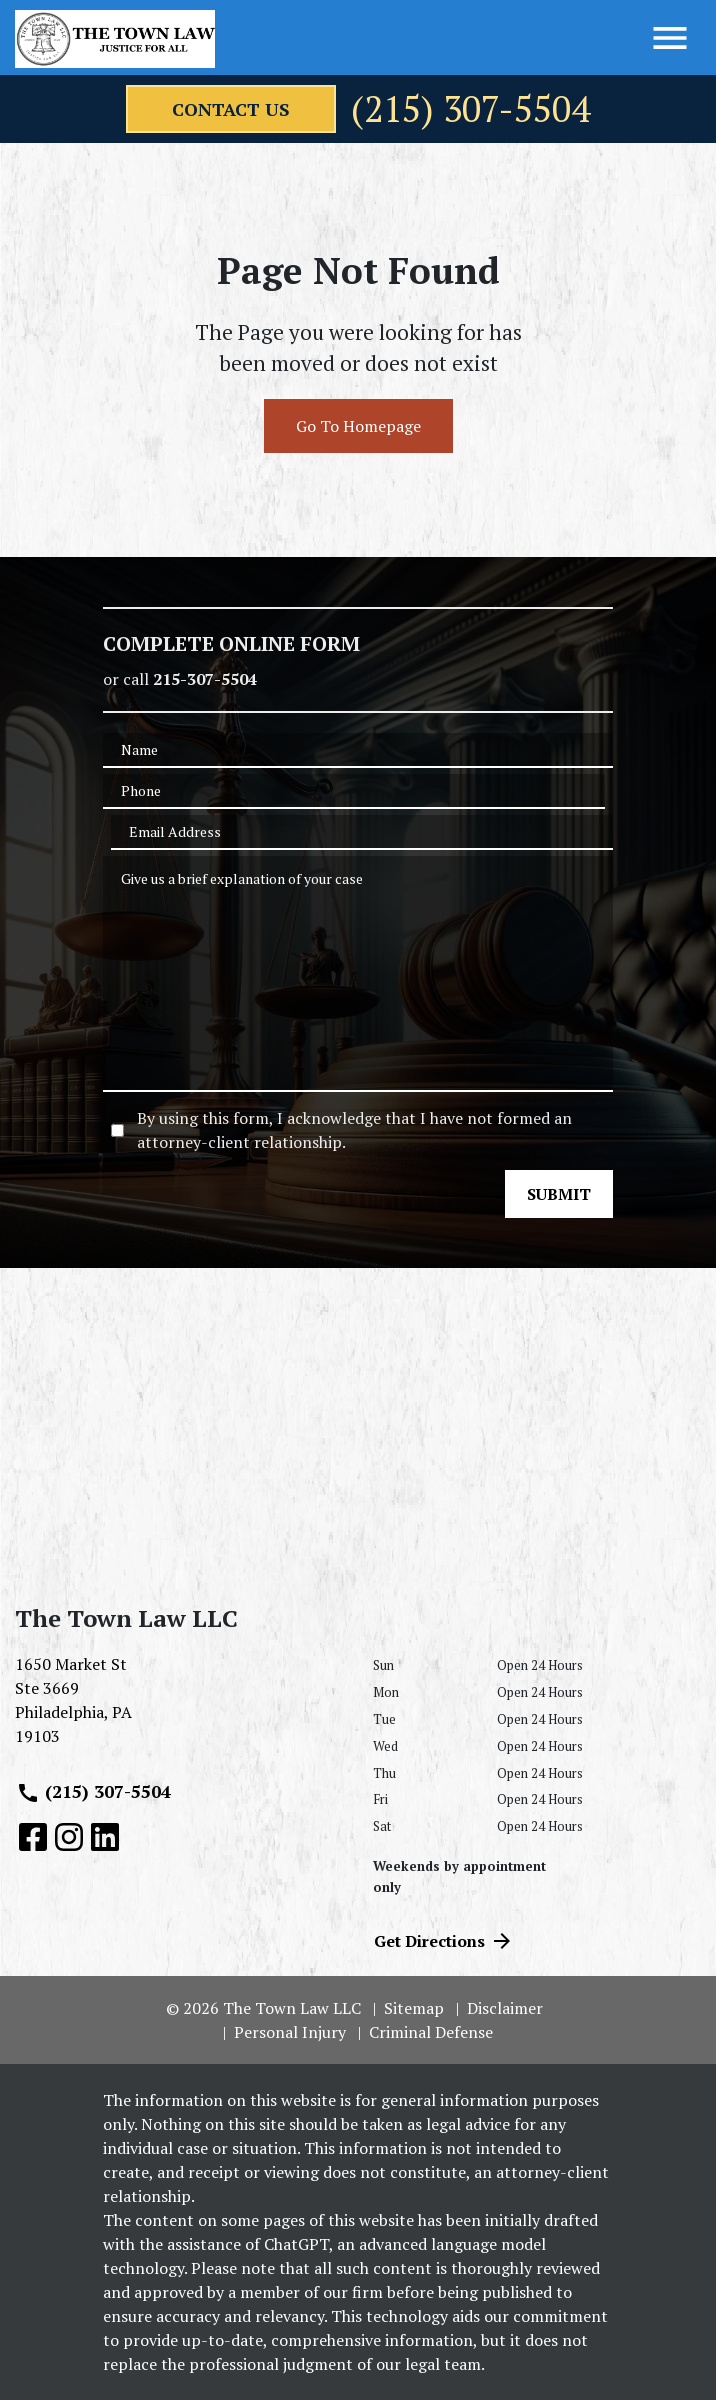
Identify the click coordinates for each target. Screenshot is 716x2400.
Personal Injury (290, 2032)
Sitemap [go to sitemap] (414, 2008)
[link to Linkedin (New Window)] (105, 1837)
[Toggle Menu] (670, 38)
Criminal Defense (431, 2032)
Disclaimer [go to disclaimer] (505, 2008)
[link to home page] (115, 39)
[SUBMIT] (559, 1194)
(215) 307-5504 (470, 109)
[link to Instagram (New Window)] (69, 1837)
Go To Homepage (358, 426)
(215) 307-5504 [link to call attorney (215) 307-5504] (93, 1792)
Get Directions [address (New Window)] (444, 1941)
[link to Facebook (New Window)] (33, 1837)
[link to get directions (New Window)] (179, 1708)
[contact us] (231, 109)
